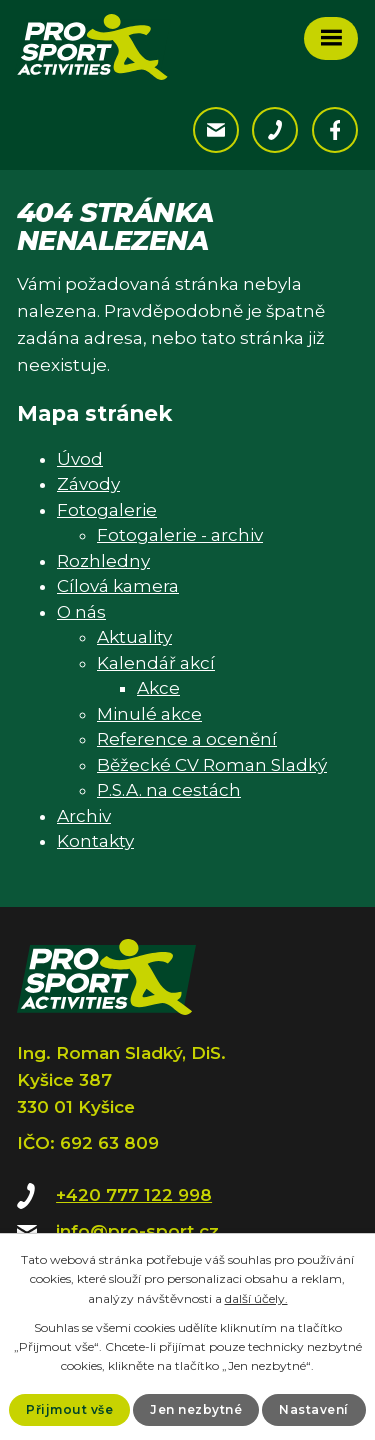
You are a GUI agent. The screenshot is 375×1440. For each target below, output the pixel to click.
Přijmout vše (69, 1409)
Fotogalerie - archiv (180, 535)
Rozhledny (103, 561)
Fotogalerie (107, 510)
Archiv (84, 816)
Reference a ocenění (187, 739)
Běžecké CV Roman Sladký (212, 765)
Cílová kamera (118, 586)
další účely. (256, 1298)
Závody (88, 484)
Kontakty (95, 841)
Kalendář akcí (156, 663)
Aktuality (134, 637)
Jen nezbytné (196, 1409)
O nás (81, 612)
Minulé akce (149, 714)
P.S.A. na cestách (169, 790)
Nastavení (314, 1409)
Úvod (80, 459)
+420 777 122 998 (134, 1195)
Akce (158, 688)
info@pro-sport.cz (137, 1231)
